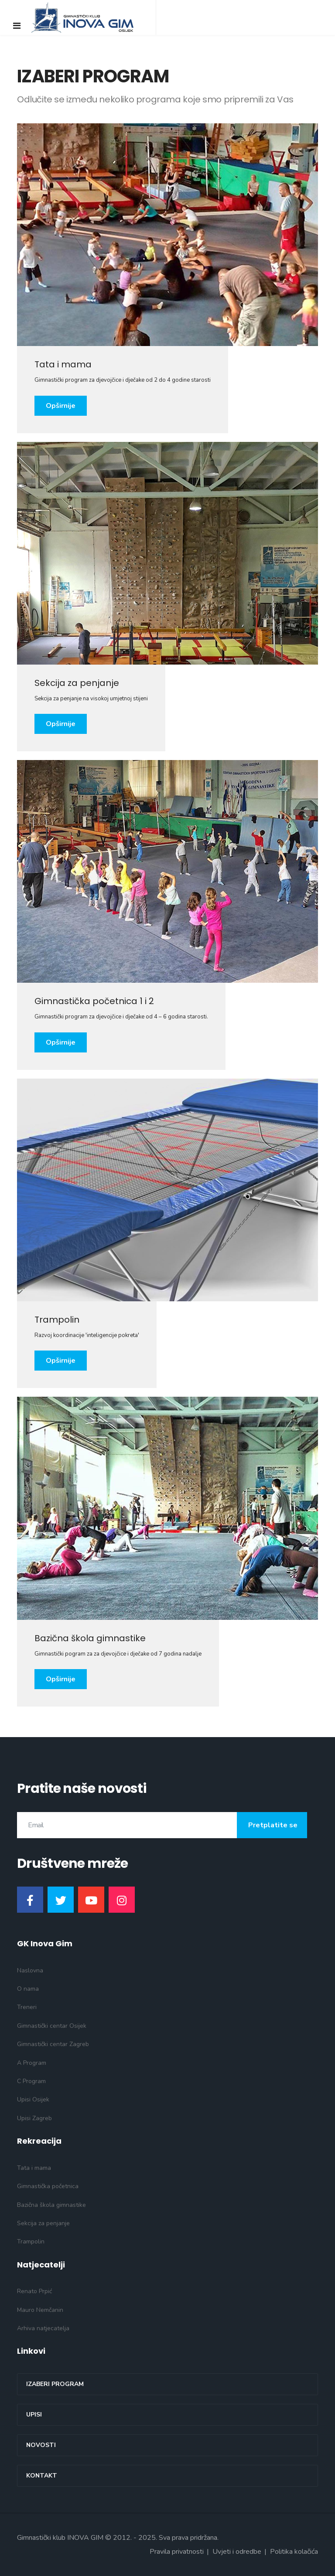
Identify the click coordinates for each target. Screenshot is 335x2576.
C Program (31, 2081)
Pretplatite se (271, 1825)
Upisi (34, 2414)
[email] (162, 1825)
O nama (28, 1989)
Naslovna (30, 1970)
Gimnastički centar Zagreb (53, 2044)
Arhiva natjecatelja (43, 2328)
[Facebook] (30, 1900)
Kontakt (41, 2475)
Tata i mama (34, 2168)
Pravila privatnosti (177, 2551)
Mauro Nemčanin (40, 2310)
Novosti (41, 2445)
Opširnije (60, 406)
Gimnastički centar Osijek (51, 2026)
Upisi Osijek (33, 2099)
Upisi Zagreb (34, 2118)
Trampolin (30, 2241)
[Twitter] (61, 1900)
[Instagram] (122, 1900)
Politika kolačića (294, 2551)
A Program (31, 2063)
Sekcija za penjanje (43, 2223)
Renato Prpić (34, 2291)
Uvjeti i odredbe (236, 2551)
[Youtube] (91, 1900)
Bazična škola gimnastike (51, 2205)
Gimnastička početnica (48, 2186)
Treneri (27, 2007)
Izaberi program (55, 2384)
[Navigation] (17, 26)
